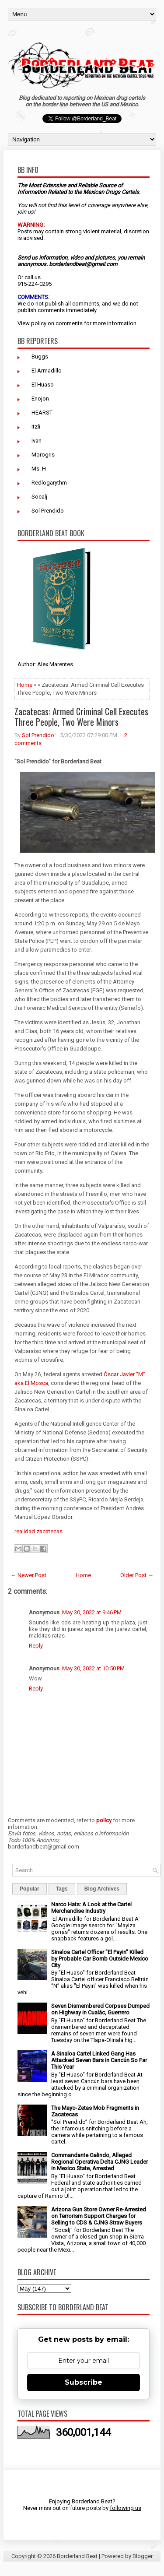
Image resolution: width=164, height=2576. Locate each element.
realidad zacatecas (38, 1531)
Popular (29, 1889)
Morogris (43, 454)
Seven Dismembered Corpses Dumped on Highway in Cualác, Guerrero (100, 2009)
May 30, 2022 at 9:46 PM (92, 1612)
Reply (36, 1645)
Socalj (39, 496)
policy (38, 323)
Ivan (36, 440)
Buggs (39, 356)
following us (125, 2508)
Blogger (143, 2556)
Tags (62, 1889)
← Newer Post (28, 1575)
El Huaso (42, 384)
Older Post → (137, 1575)
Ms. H (38, 468)
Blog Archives (101, 1889)
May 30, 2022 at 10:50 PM (93, 1668)
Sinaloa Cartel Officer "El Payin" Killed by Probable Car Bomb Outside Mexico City (99, 1958)
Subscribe (83, 2382)
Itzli (35, 426)
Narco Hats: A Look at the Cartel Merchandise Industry (91, 1907)
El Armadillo (46, 370)
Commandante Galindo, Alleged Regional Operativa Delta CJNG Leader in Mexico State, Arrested (99, 2162)
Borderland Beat (77, 2556)
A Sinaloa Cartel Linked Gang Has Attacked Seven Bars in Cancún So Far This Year (99, 2060)
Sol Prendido (47, 510)
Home (24, 685)
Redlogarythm (49, 482)
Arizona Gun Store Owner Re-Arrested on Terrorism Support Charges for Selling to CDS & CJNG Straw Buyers (98, 2216)
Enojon (40, 398)
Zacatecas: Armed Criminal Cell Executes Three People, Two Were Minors (81, 716)
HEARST (41, 412)
